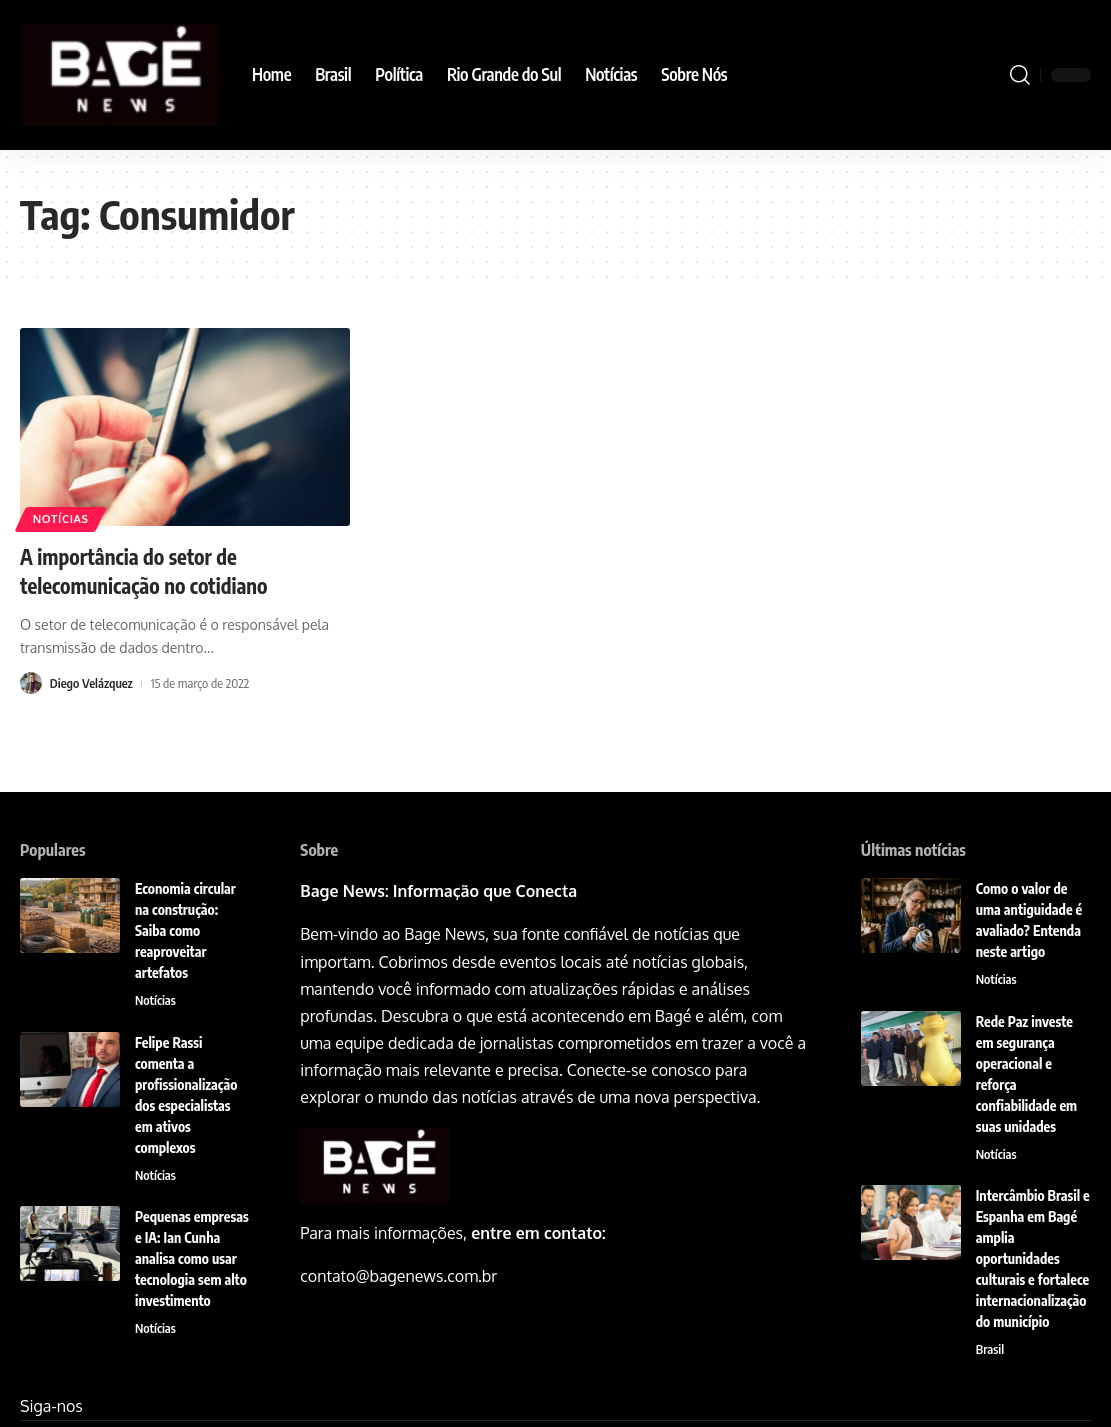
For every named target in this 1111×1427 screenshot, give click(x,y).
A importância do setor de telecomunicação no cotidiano (153, 570)
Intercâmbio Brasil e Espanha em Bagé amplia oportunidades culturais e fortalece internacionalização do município (1033, 1259)
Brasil (990, 1351)
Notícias (63, 518)
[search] (1020, 75)
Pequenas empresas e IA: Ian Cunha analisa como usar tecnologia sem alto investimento (192, 1259)
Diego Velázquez (92, 682)
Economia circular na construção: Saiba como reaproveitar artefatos (185, 930)
